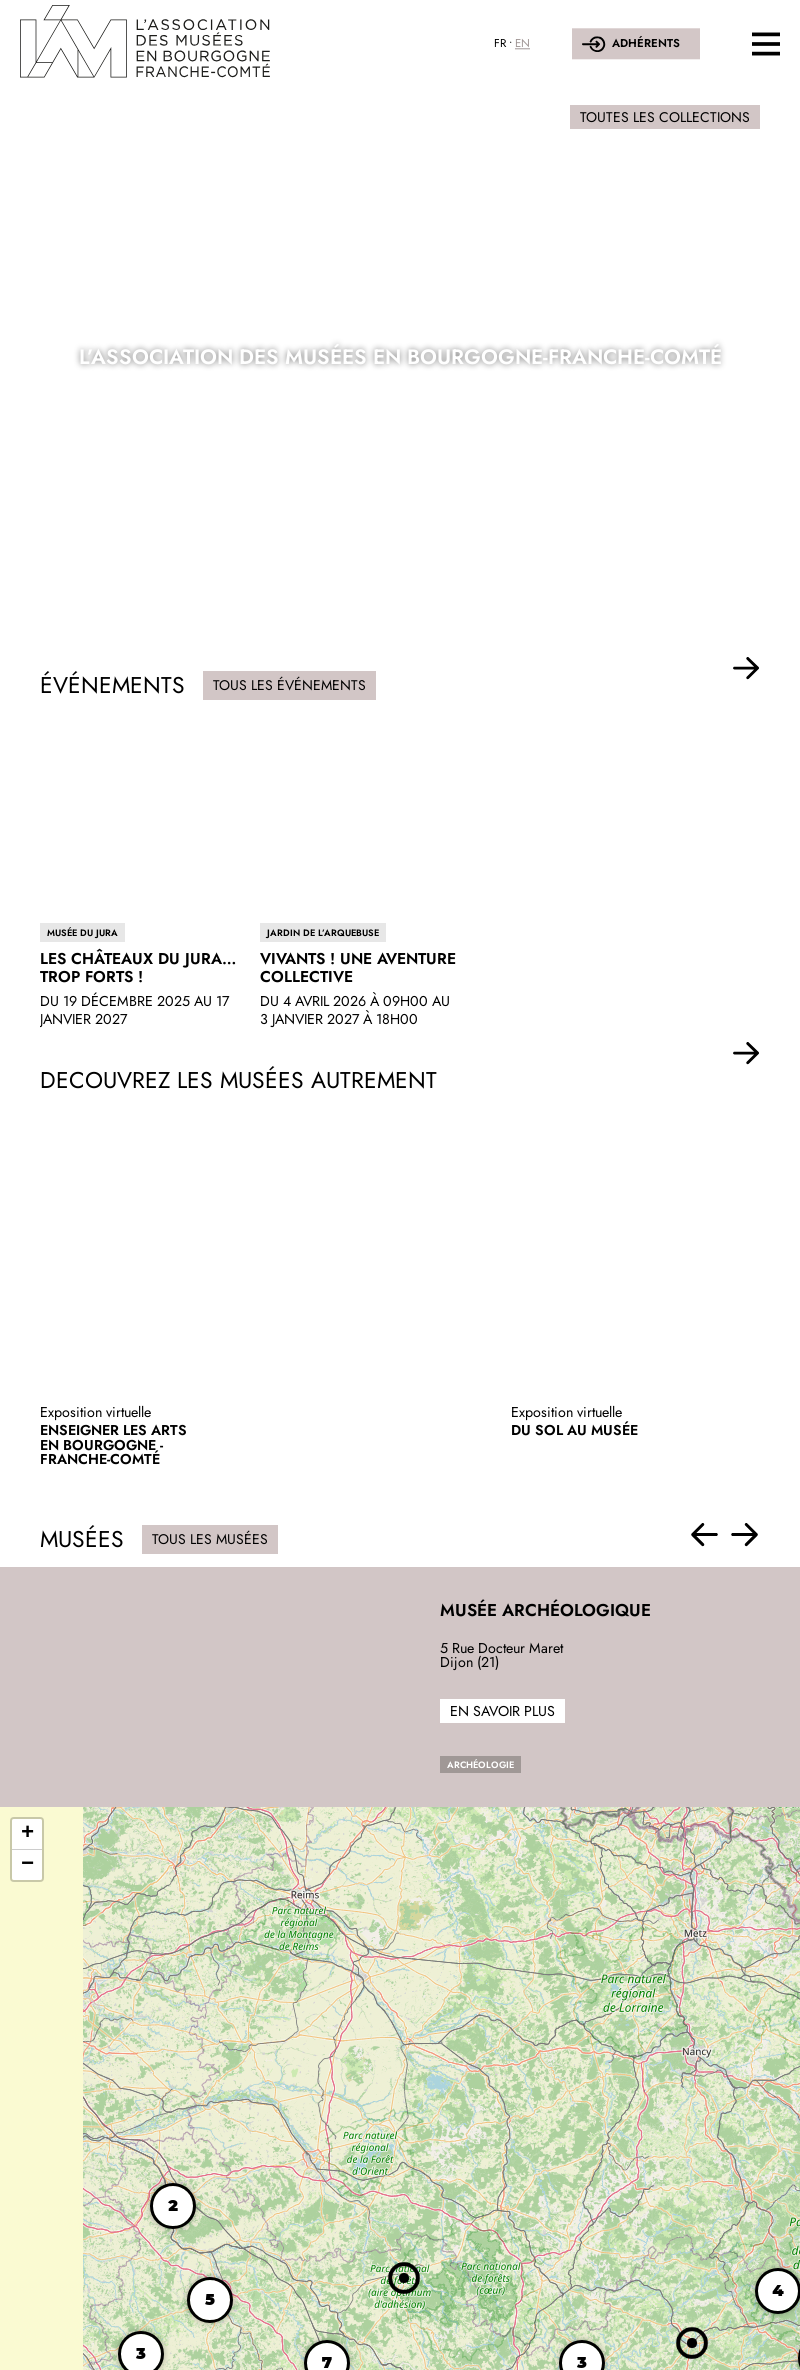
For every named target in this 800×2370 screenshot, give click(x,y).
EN (522, 43)
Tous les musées (210, 1539)
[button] (746, 669)
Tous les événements (289, 685)
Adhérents (646, 43)
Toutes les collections (665, 117)
